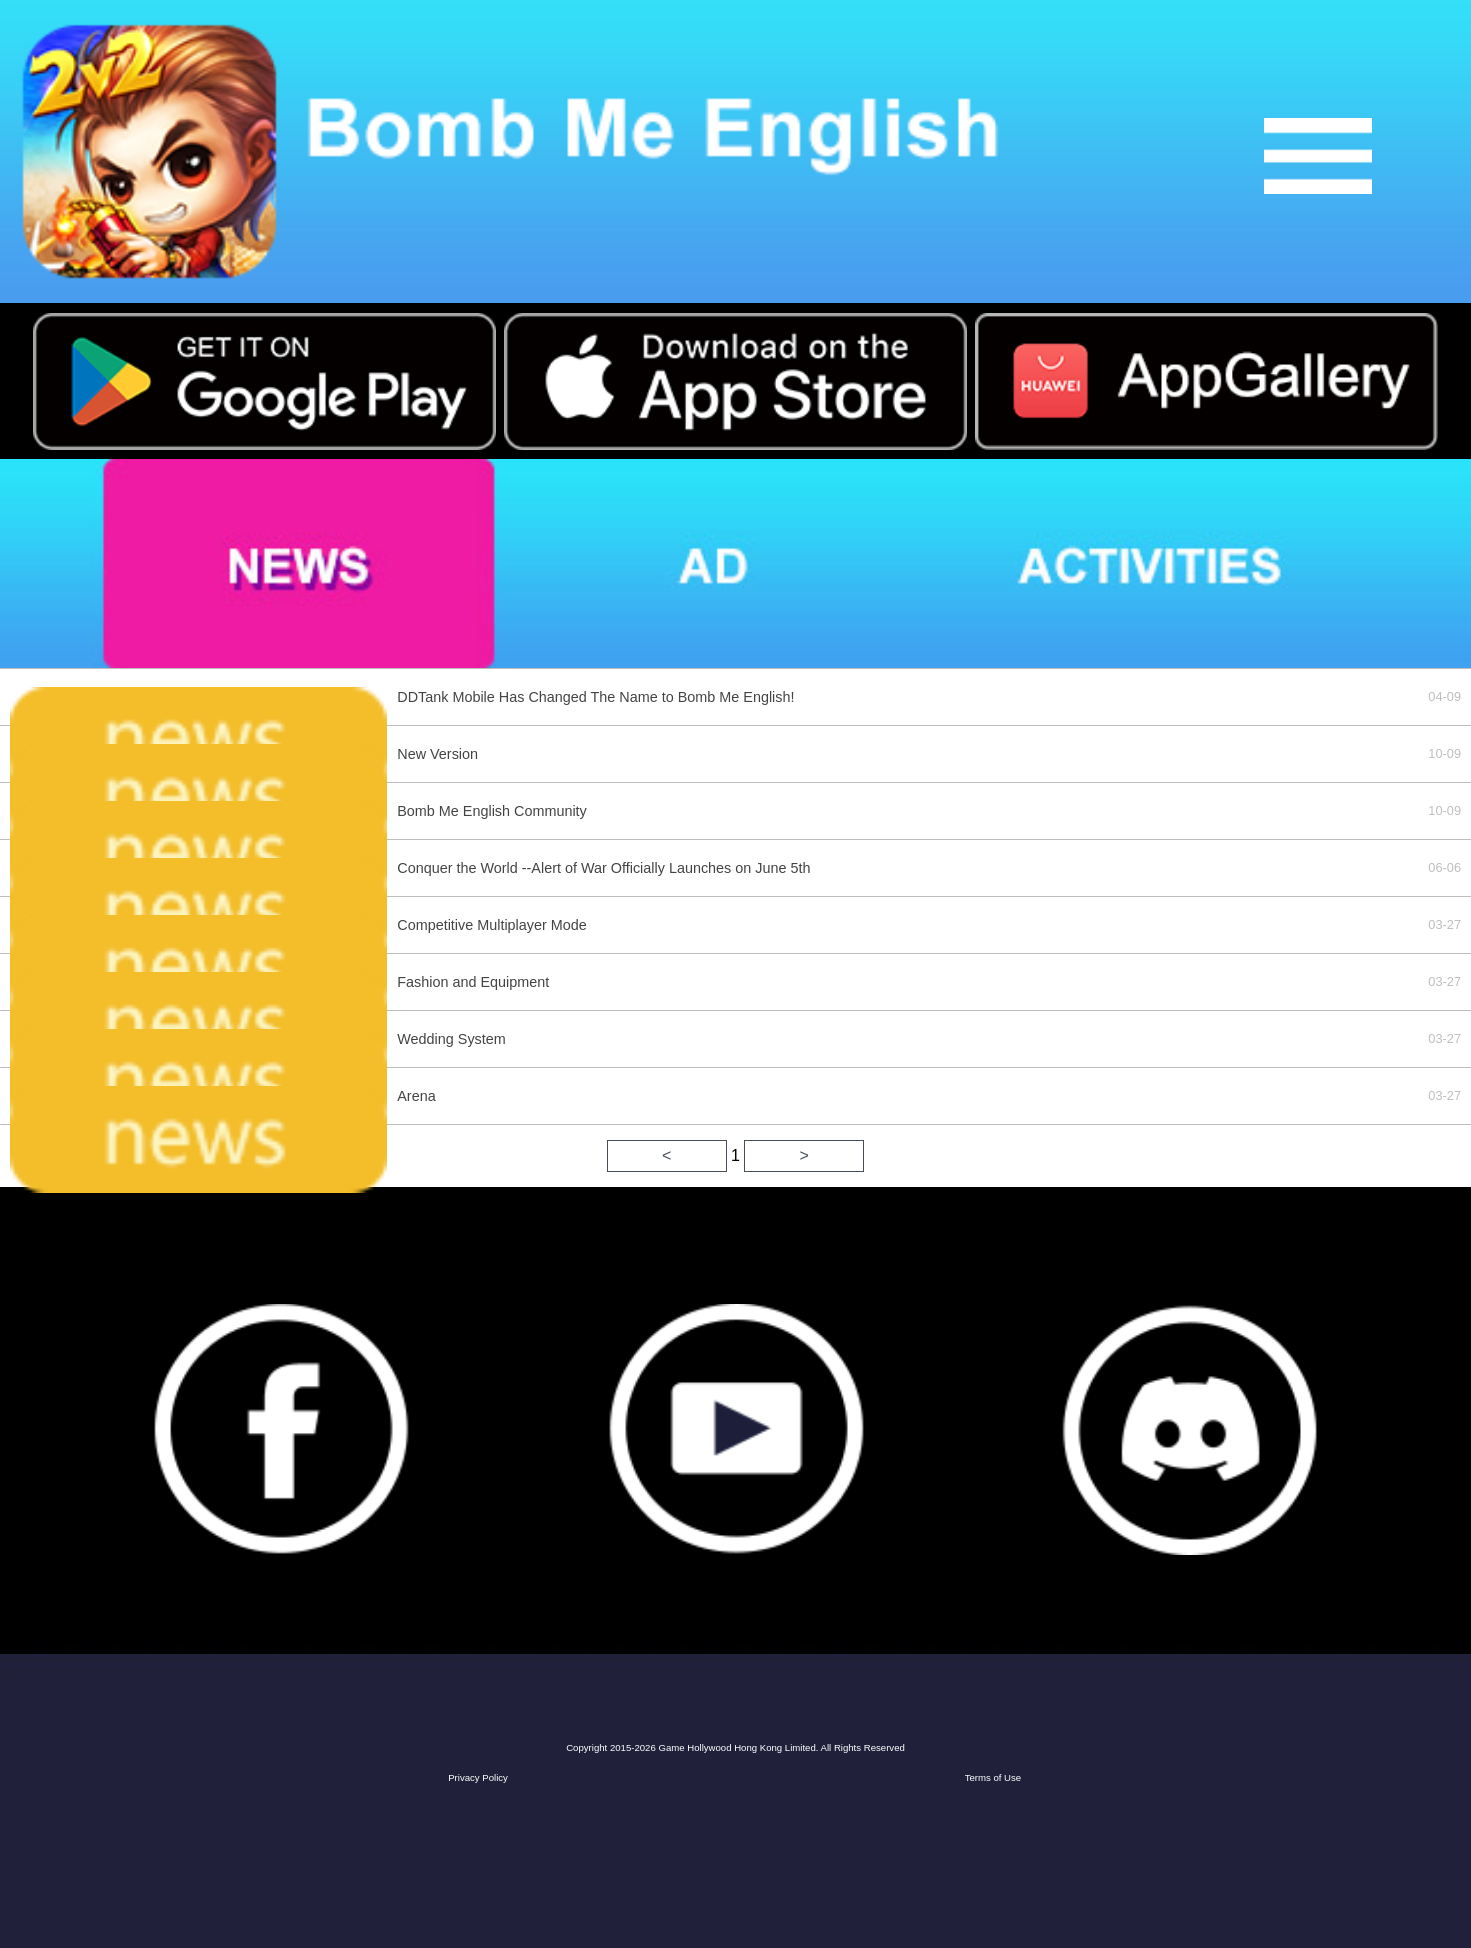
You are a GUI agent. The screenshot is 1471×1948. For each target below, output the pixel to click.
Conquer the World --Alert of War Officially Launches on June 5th (603, 868)
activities (1199, 563)
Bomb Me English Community (492, 811)
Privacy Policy (478, 1777)
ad (683, 563)
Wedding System (451, 1039)
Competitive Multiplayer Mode (492, 925)
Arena (416, 1096)
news (220, 563)
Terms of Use (993, 1777)
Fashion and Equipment (473, 982)
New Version (437, 754)
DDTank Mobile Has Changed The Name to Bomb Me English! (595, 697)
